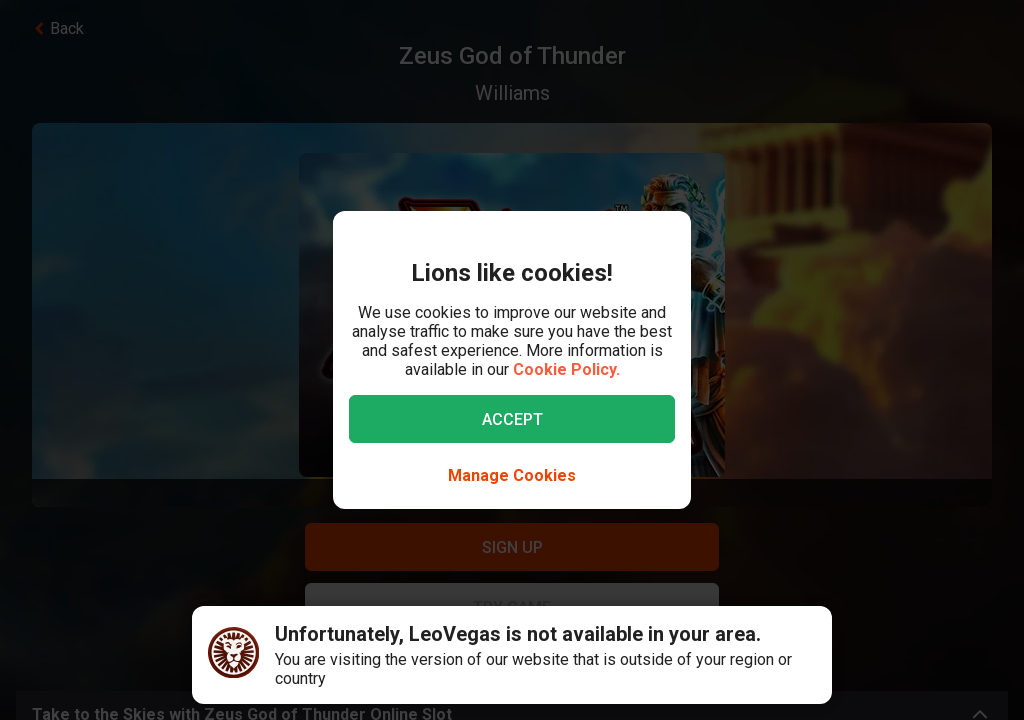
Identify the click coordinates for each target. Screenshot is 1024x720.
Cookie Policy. (566, 369)
